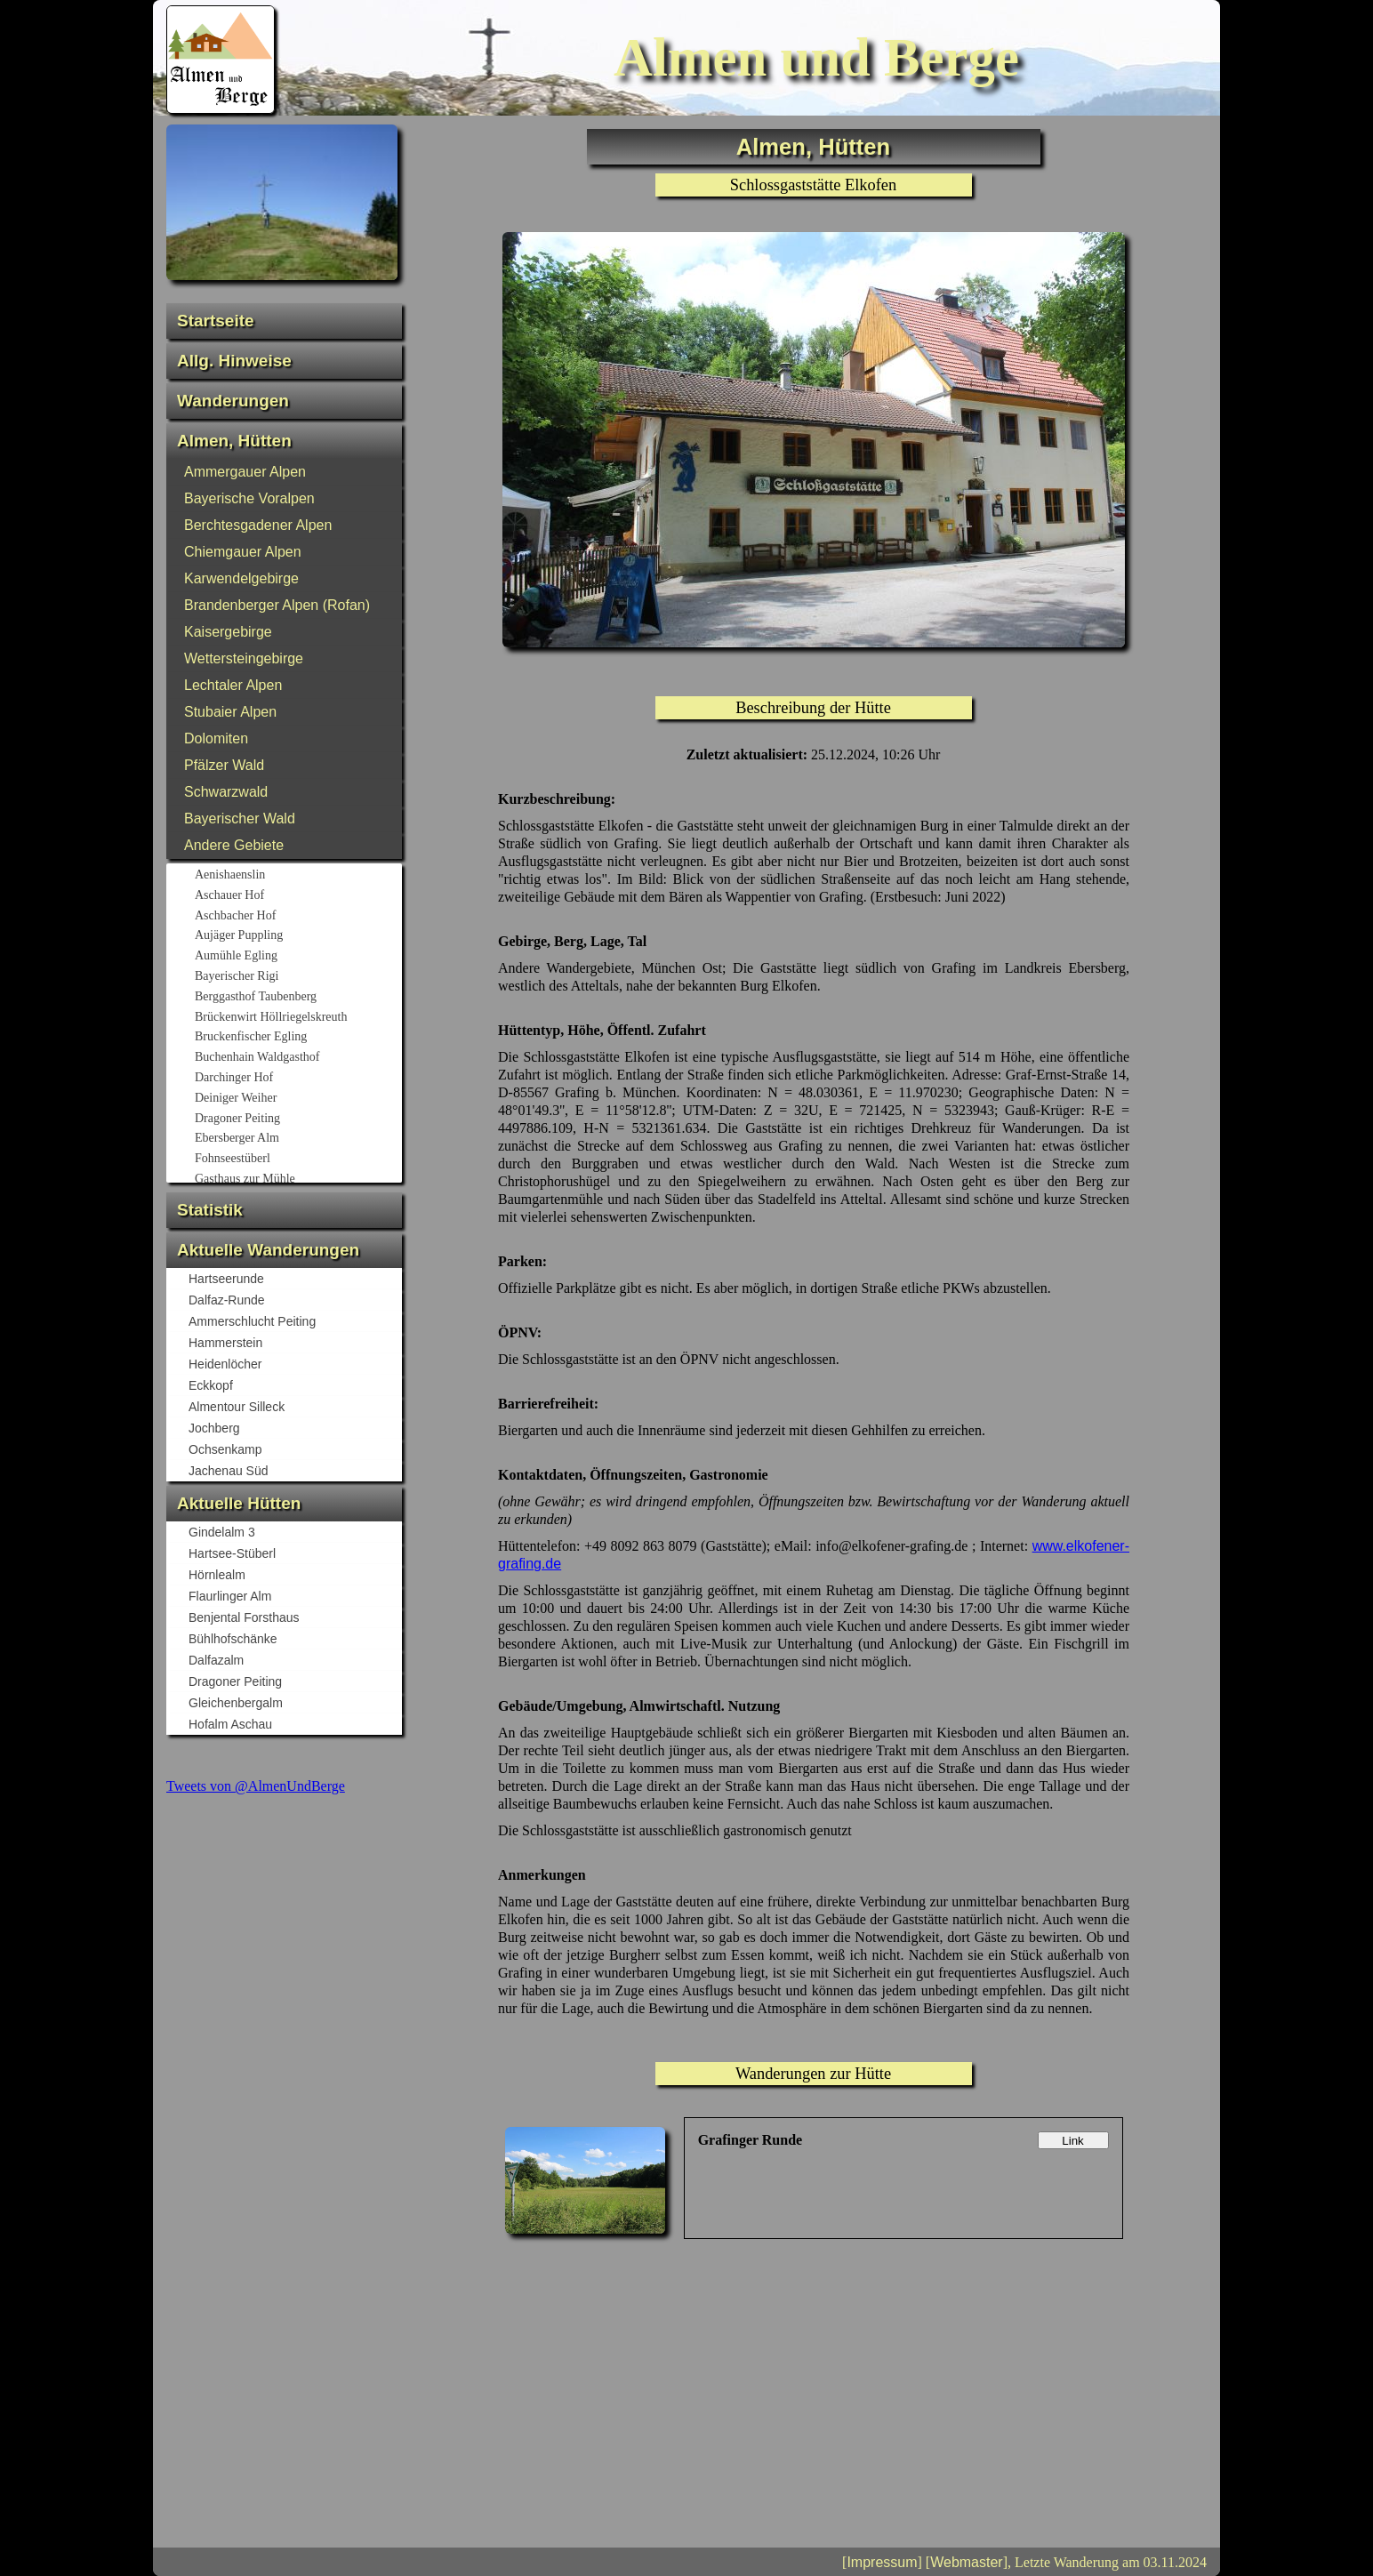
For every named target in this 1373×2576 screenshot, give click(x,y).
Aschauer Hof (297, 896)
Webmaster (966, 2562)
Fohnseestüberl (297, 1160)
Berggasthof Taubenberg (297, 998)
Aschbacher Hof (297, 917)
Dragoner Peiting (297, 1119)
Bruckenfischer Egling (297, 1038)
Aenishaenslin (297, 876)
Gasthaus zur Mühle (297, 1180)
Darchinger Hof (297, 1079)
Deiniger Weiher (297, 1099)
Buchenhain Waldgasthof (297, 1058)
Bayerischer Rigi (297, 977)
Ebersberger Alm (297, 1139)
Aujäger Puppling (297, 936)
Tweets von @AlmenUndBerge (255, 1786)
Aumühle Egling (297, 957)
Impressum (882, 2562)
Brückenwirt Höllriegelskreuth (297, 1018)
